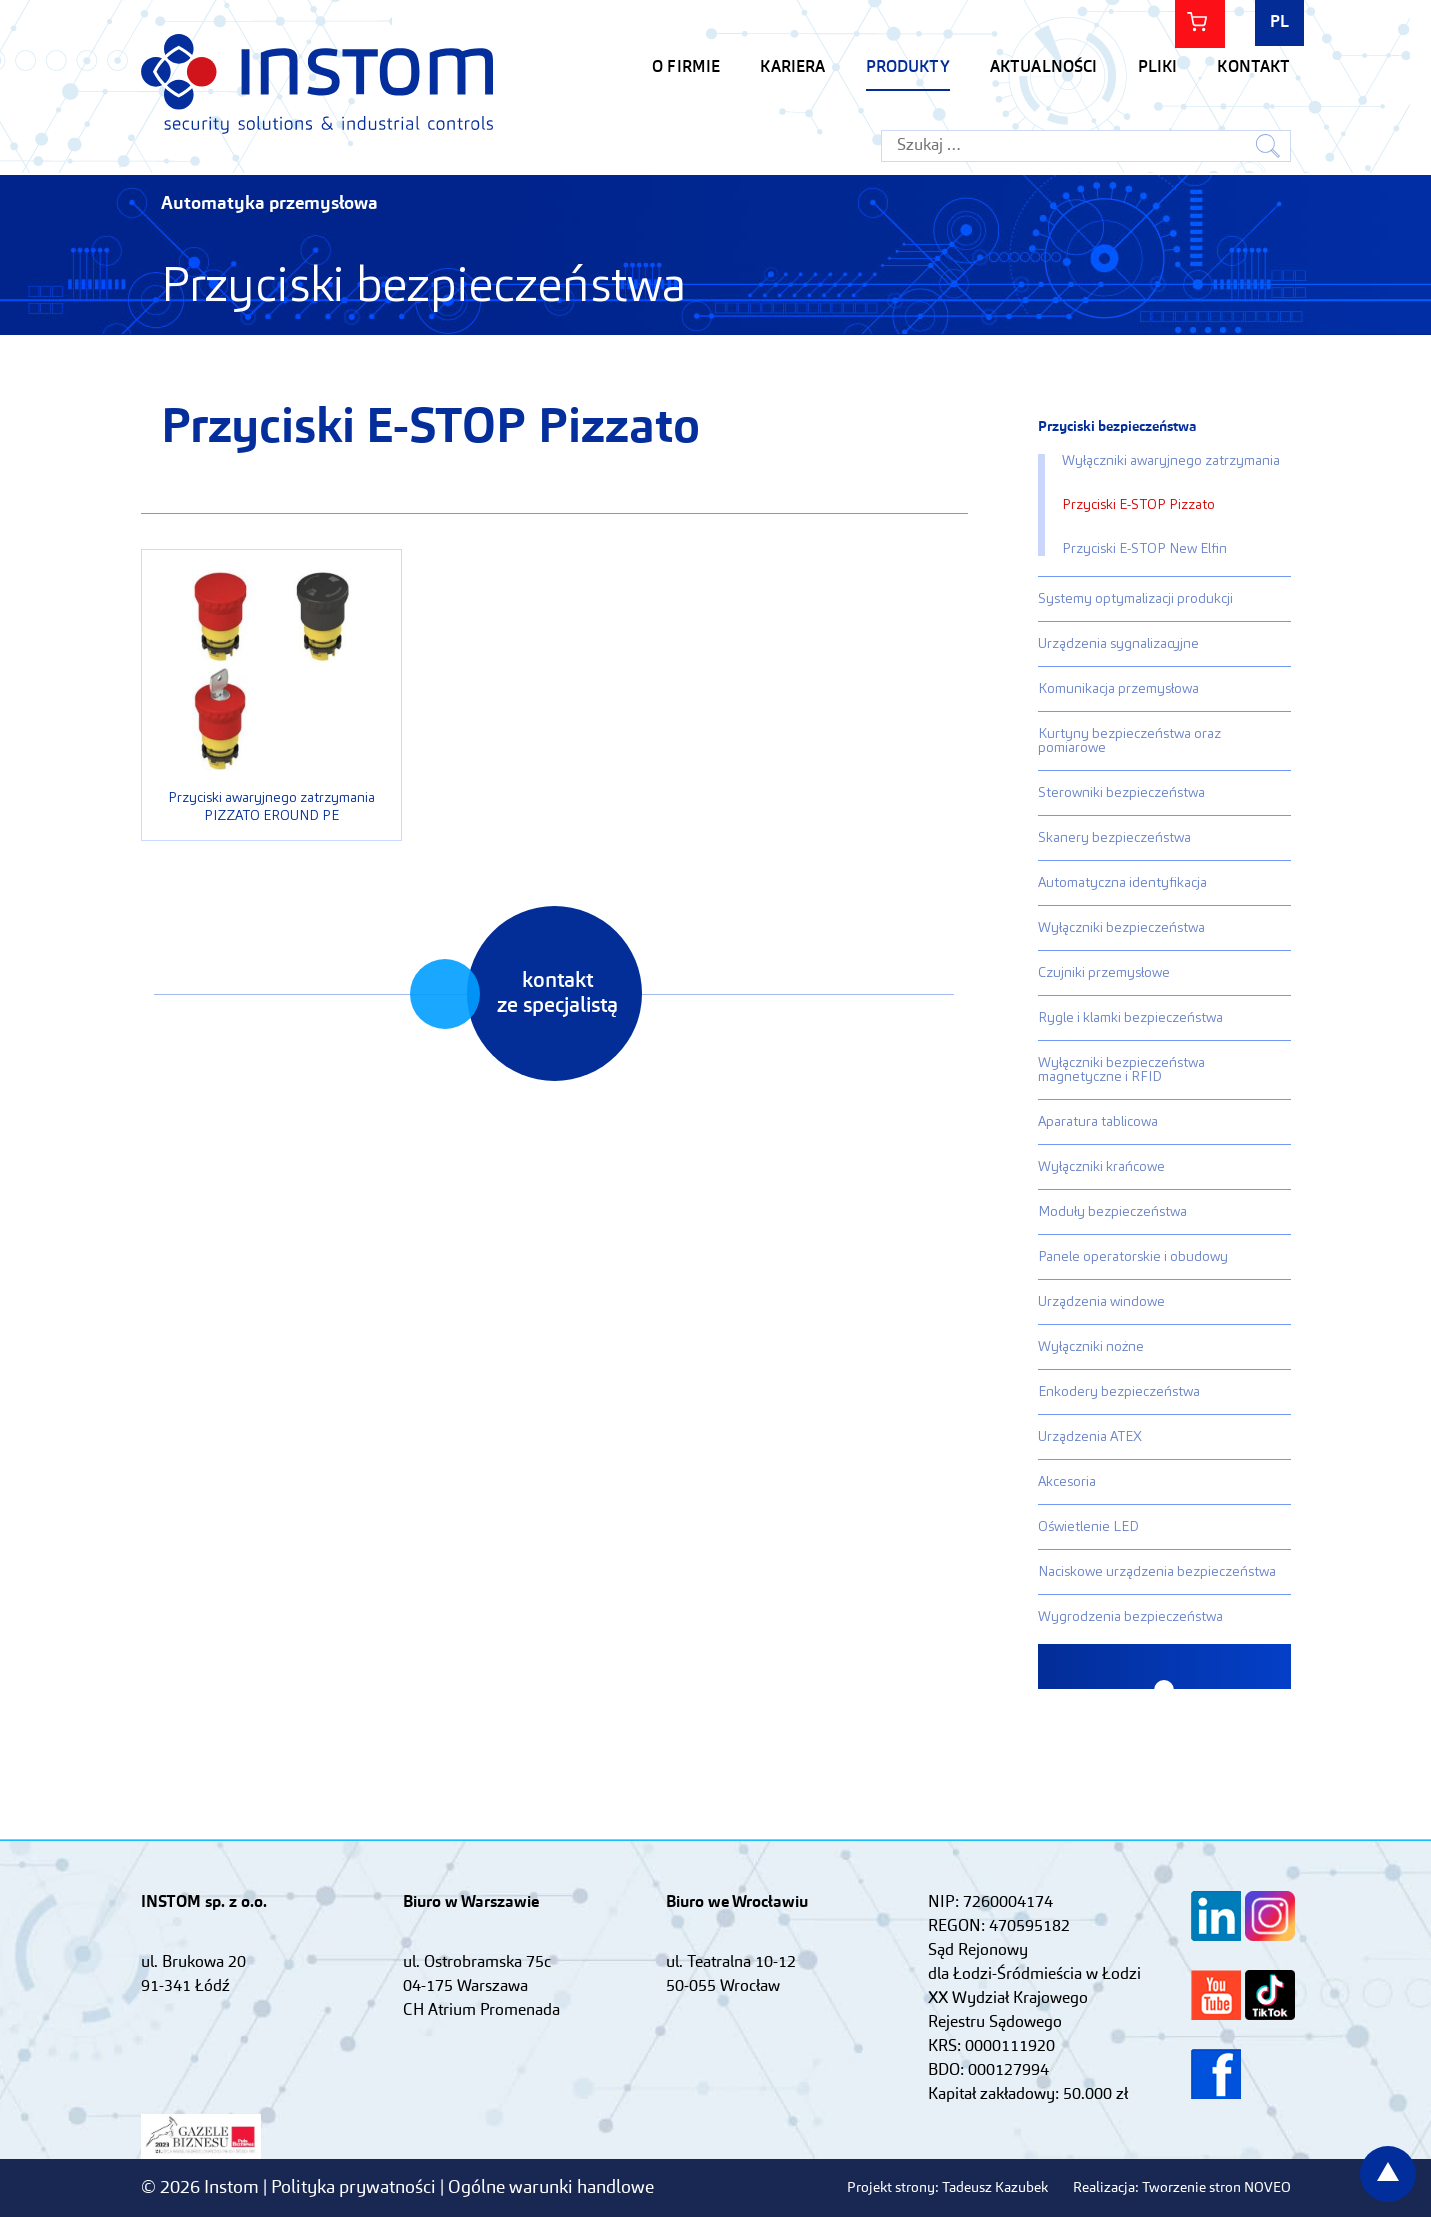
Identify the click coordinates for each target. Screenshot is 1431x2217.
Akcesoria (1067, 1482)
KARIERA (792, 68)
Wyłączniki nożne (1091, 1347)
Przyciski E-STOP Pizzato (1138, 505)
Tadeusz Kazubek (995, 2188)
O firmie (686, 68)
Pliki (1158, 68)
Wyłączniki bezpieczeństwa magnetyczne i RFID (1121, 1070)
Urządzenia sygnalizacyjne (1118, 644)
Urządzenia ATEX (1090, 1437)
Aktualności (1044, 68)
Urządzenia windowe (1101, 1302)
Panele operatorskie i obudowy (1133, 1257)
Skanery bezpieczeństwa (1114, 838)
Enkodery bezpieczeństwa (1119, 1392)
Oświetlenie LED (1088, 1527)
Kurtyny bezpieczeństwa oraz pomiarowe (1129, 741)
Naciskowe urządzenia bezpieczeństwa (1157, 1572)
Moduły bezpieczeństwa (1112, 1212)
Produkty (908, 68)
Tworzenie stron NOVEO (1216, 2188)
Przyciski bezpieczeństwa (1117, 427)
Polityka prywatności (355, 2188)
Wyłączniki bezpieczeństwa (1121, 928)
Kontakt (1253, 68)
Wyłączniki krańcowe (1101, 1167)
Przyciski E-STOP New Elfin (1144, 549)
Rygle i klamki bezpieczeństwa (1130, 1018)
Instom (317, 83)
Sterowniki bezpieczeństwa (1121, 793)
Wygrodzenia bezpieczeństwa (1130, 1617)
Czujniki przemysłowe (1104, 973)
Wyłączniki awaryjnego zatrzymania (1171, 461)
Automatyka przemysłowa (269, 204)
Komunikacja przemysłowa (1118, 689)
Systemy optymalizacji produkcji (1135, 599)
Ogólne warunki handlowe (551, 2188)
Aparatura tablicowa (1098, 1122)
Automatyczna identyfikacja (1122, 883)
